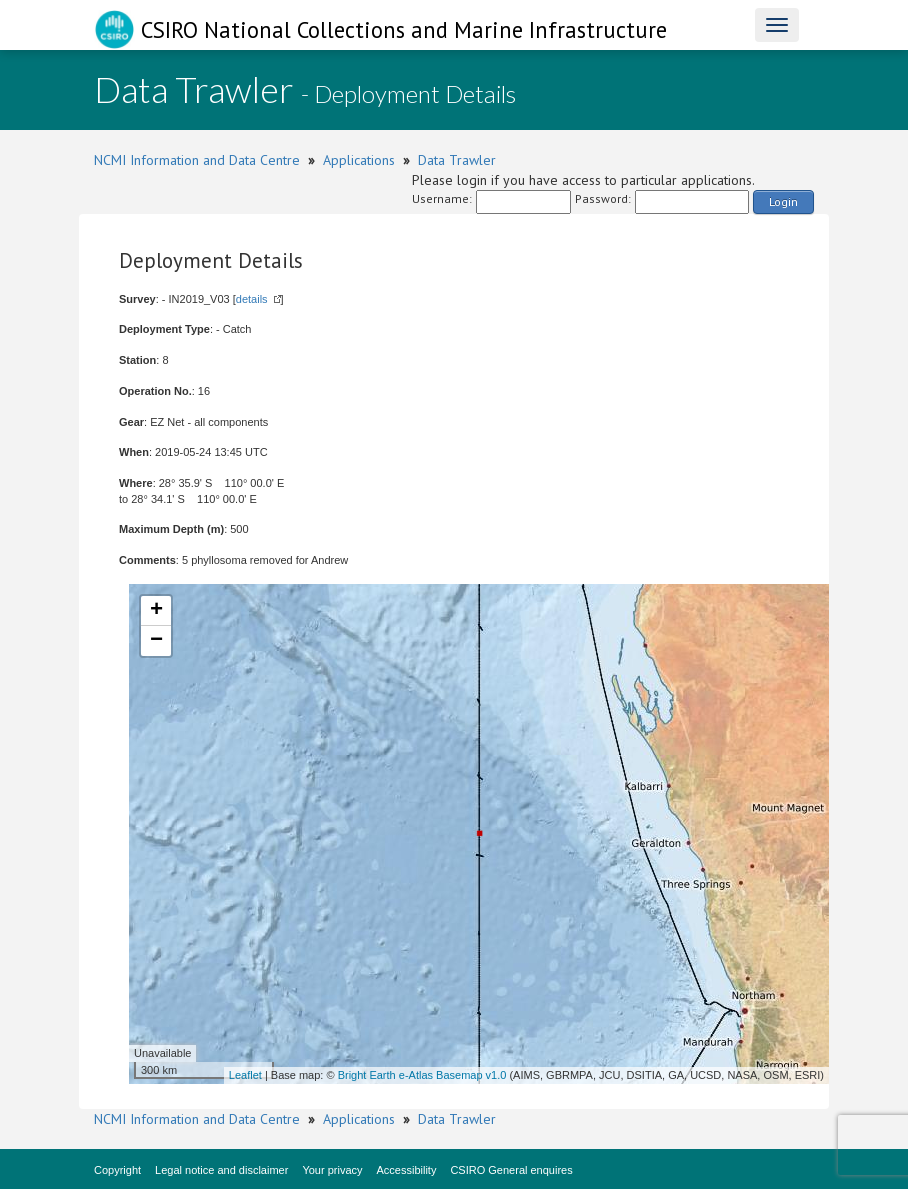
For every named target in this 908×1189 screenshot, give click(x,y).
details (252, 299)
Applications (359, 160)
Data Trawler (457, 160)
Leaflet (245, 1075)
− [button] (156, 641)
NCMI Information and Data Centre (197, 160)
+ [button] (156, 611)
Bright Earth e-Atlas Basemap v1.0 (422, 1075)
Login (783, 201)
